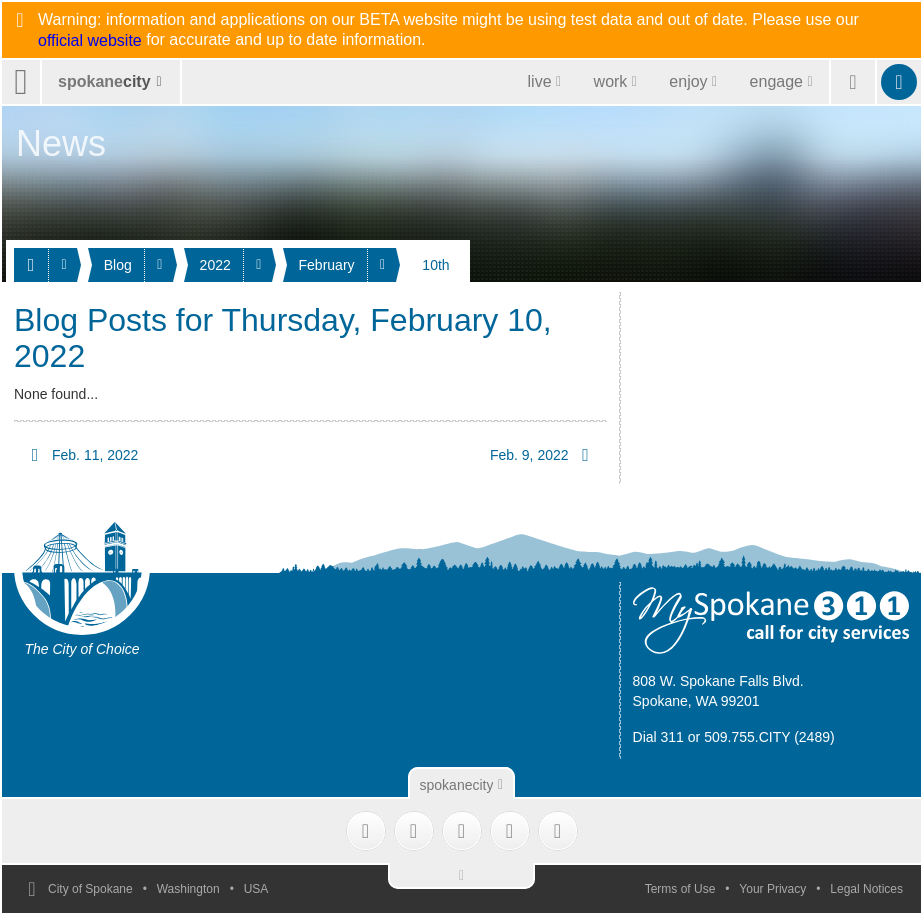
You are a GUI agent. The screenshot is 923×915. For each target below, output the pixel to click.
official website (90, 41)
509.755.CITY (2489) (769, 737)
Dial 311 (658, 737)
